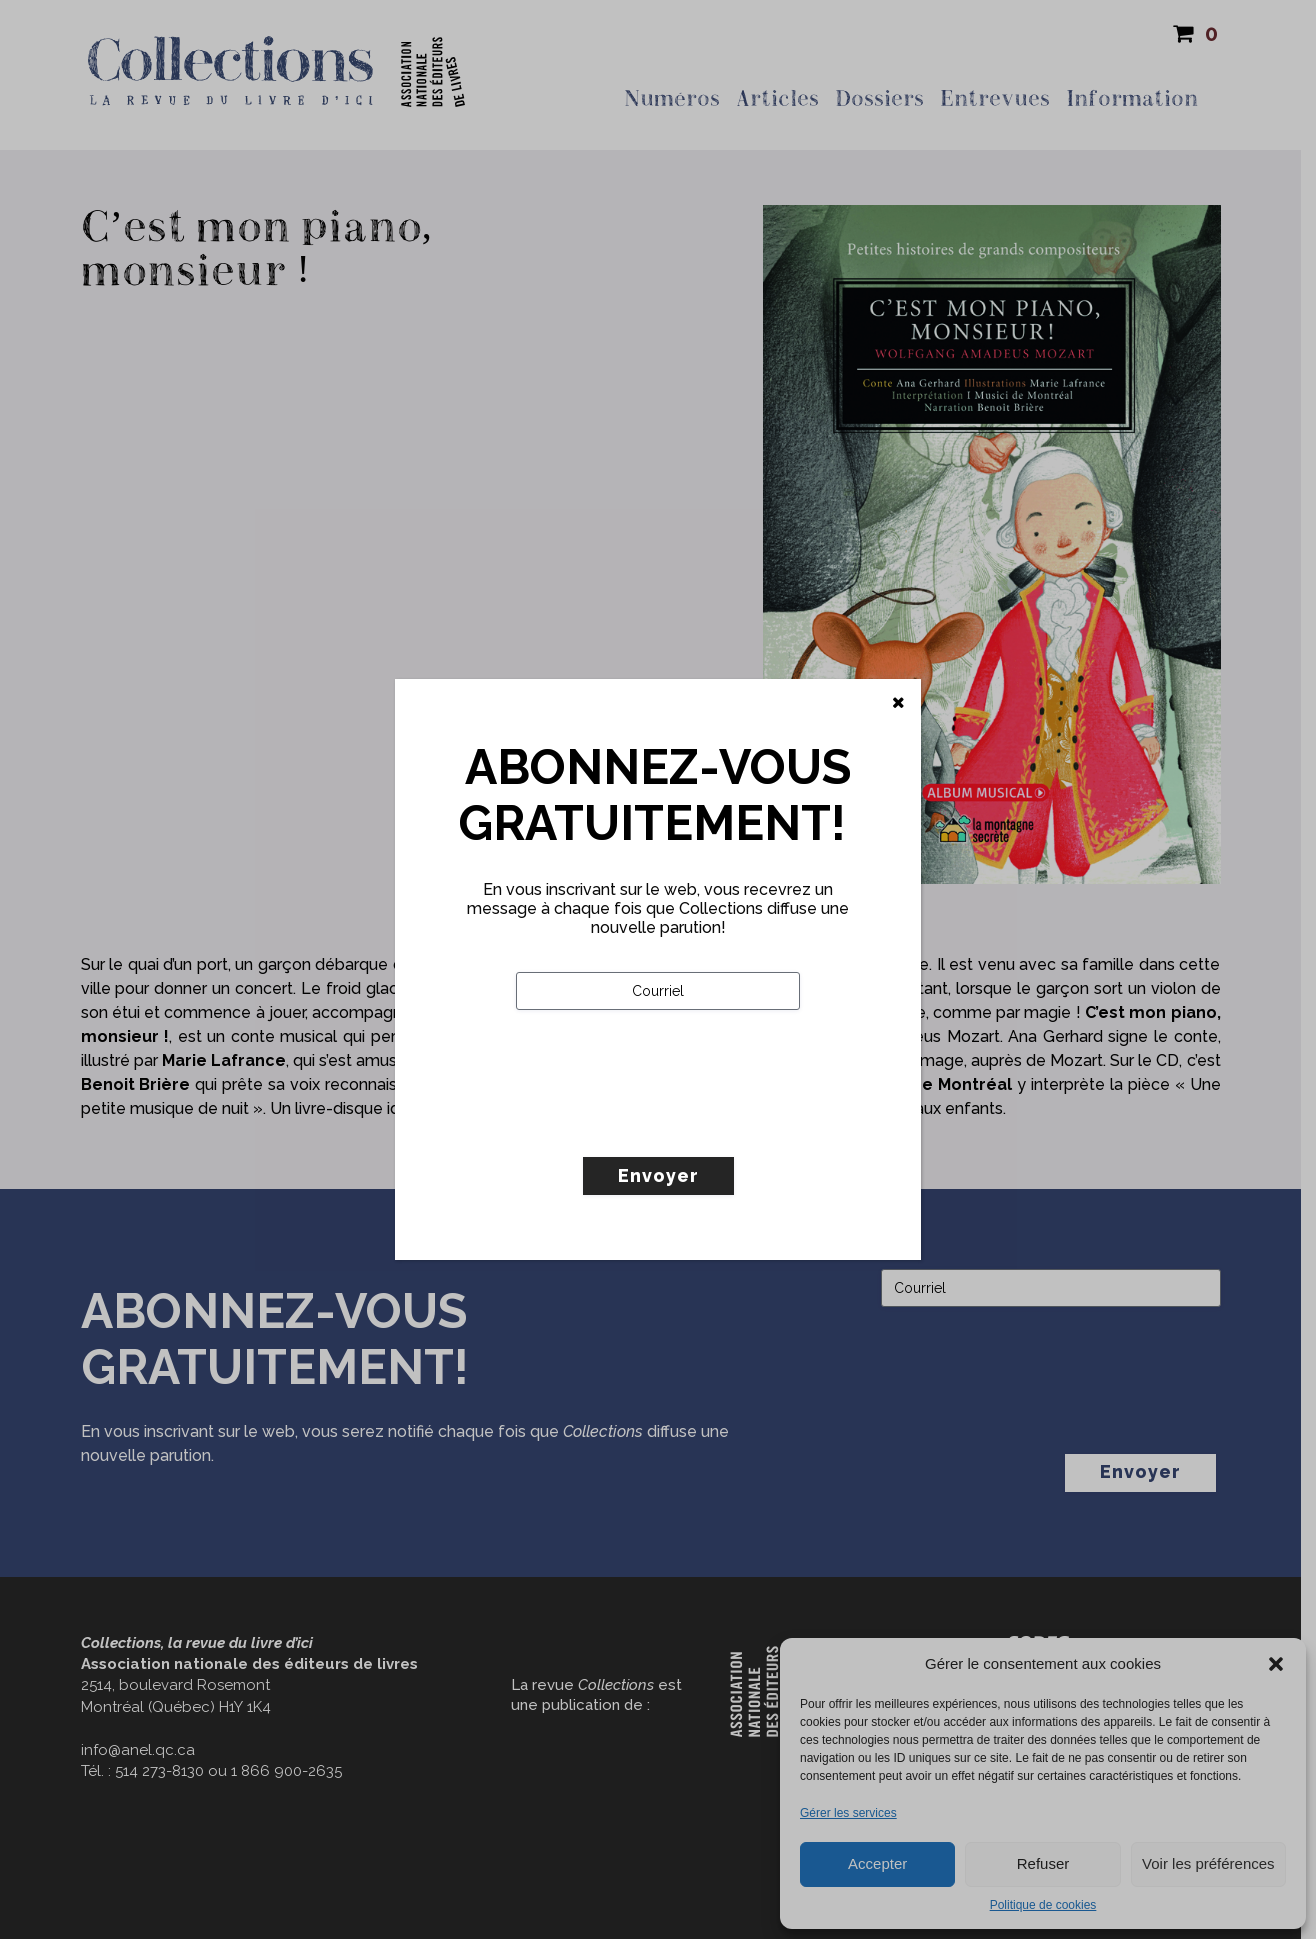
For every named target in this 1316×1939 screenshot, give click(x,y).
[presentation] (668, 1125)
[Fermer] (898, 703)
